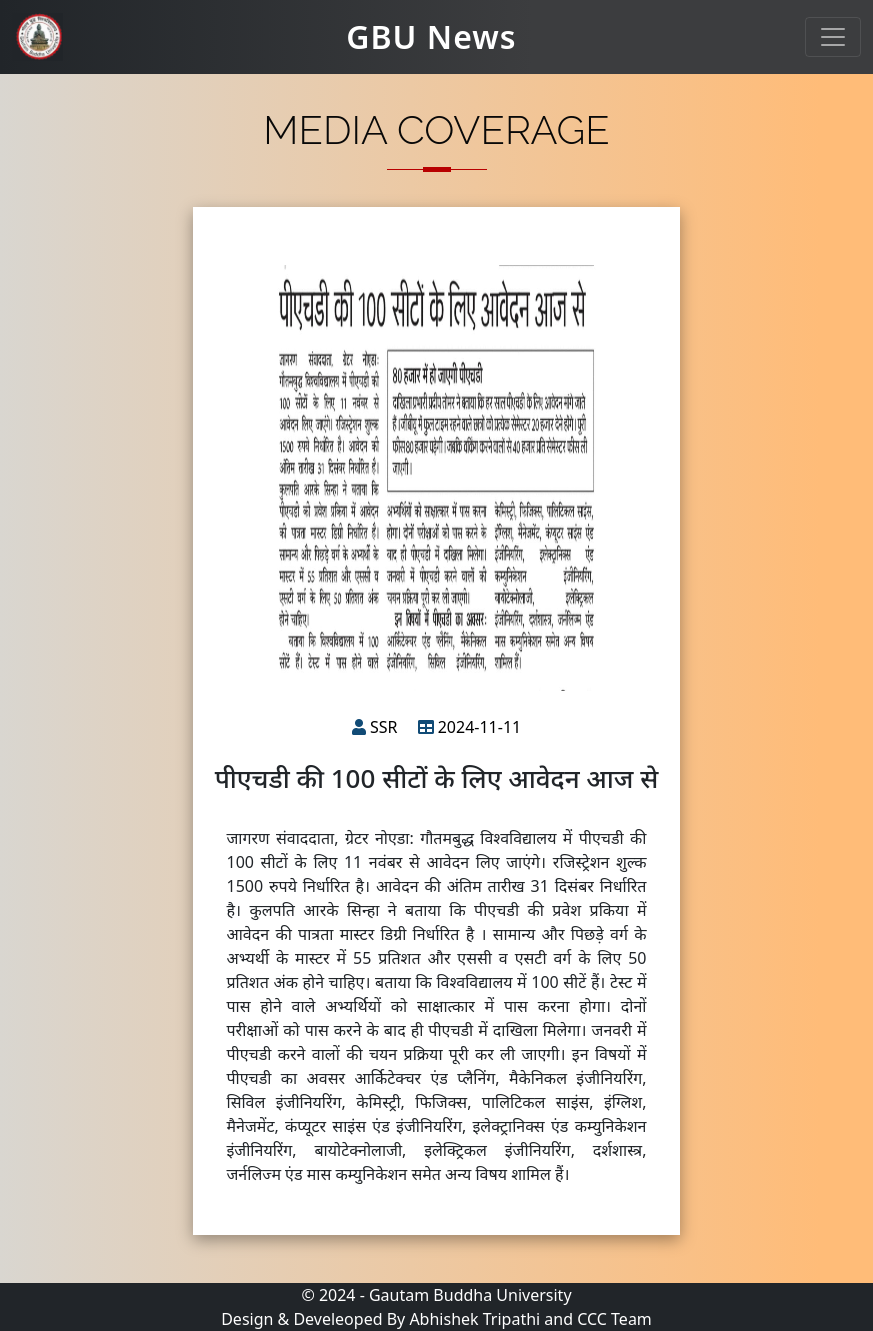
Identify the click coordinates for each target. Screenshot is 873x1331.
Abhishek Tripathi (474, 1319)
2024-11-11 (480, 727)
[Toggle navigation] (833, 37)
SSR (384, 727)
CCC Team (614, 1319)
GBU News (431, 36)
